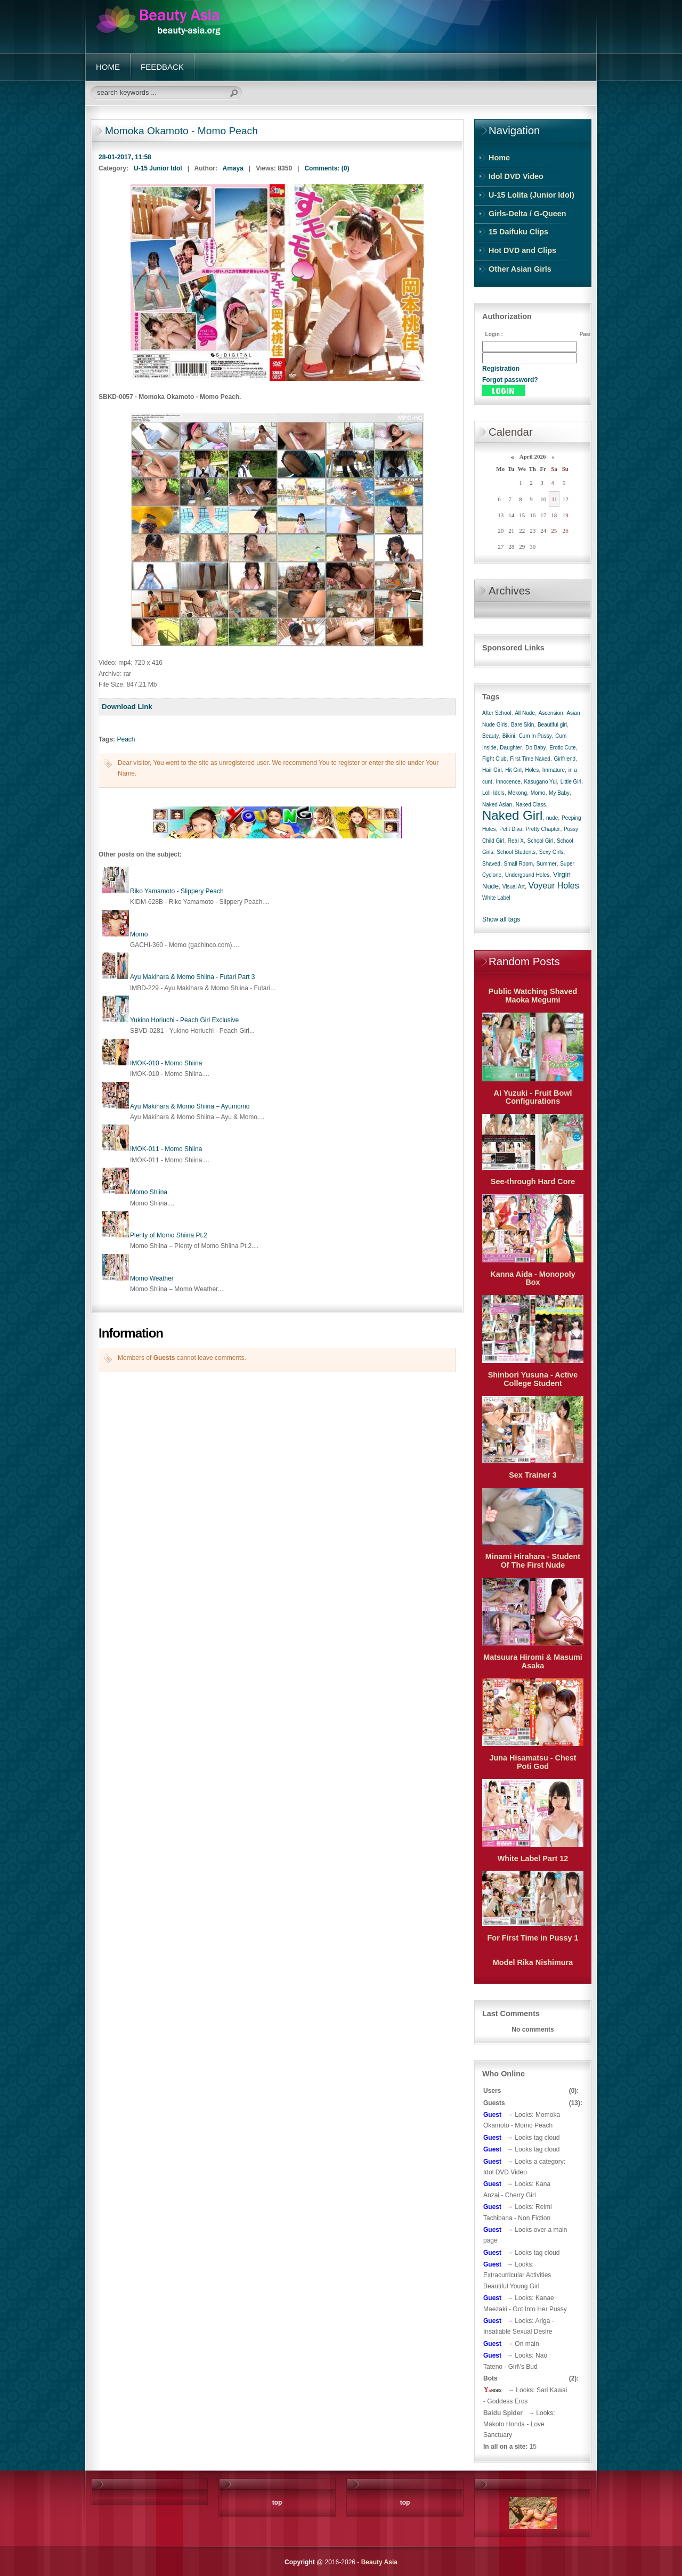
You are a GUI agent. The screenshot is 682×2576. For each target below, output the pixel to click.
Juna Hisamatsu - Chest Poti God (532, 1762)
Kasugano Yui (540, 782)
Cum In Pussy (534, 736)
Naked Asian (497, 805)
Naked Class (531, 805)
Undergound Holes (527, 875)
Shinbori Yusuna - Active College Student (533, 1379)
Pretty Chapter (543, 829)
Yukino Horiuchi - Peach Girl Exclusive (184, 1020)
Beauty (490, 736)
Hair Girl (492, 770)
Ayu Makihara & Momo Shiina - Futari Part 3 (192, 977)
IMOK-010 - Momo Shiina (166, 1063)
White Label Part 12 (533, 1858)
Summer (547, 864)
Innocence (508, 782)
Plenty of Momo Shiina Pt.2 (168, 1235)
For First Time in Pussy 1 (533, 1938)
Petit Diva (510, 829)
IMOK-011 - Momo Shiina (166, 1149)
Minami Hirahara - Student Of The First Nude (532, 1560)
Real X (516, 841)
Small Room (518, 864)
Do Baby (535, 748)
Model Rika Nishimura (533, 1962)
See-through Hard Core (533, 1181)
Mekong (517, 793)
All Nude (525, 713)
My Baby (559, 793)
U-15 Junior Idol (158, 168)
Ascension (551, 713)
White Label (496, 898)
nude (552, 818)
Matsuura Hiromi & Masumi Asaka (532, 1661)
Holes (532, 770)
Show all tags (501, 919)
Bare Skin (522, 725)
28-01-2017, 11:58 (125, 157)
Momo (139, 934)
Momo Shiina (148, 1192)
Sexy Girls (551, 852)
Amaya (233, 168)
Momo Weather (152, 1278)
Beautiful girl (552, 725)
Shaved (491, 864)
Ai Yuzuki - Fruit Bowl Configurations (533, 1097)
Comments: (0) (326, 168)
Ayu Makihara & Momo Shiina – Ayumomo (189, 1106)
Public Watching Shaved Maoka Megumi (533, 995)
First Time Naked (530, 759)
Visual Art (513, 887)
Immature (553, 770)
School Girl (540, 841)
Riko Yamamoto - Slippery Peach (177, 891)
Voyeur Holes (553, 885)
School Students (516, 852)
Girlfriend (565, 759)
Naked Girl (512, 815)
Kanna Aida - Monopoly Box (532, 1278)
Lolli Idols (493, 793)
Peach (126, 739)
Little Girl (571, 782)
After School (496, 713)
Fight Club (494, 759)
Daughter (511, 748)
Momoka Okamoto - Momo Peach (181, 130)
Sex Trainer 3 (533, 1475)
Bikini (508, 736)
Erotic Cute (562, 748)
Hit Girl (513, 770)
